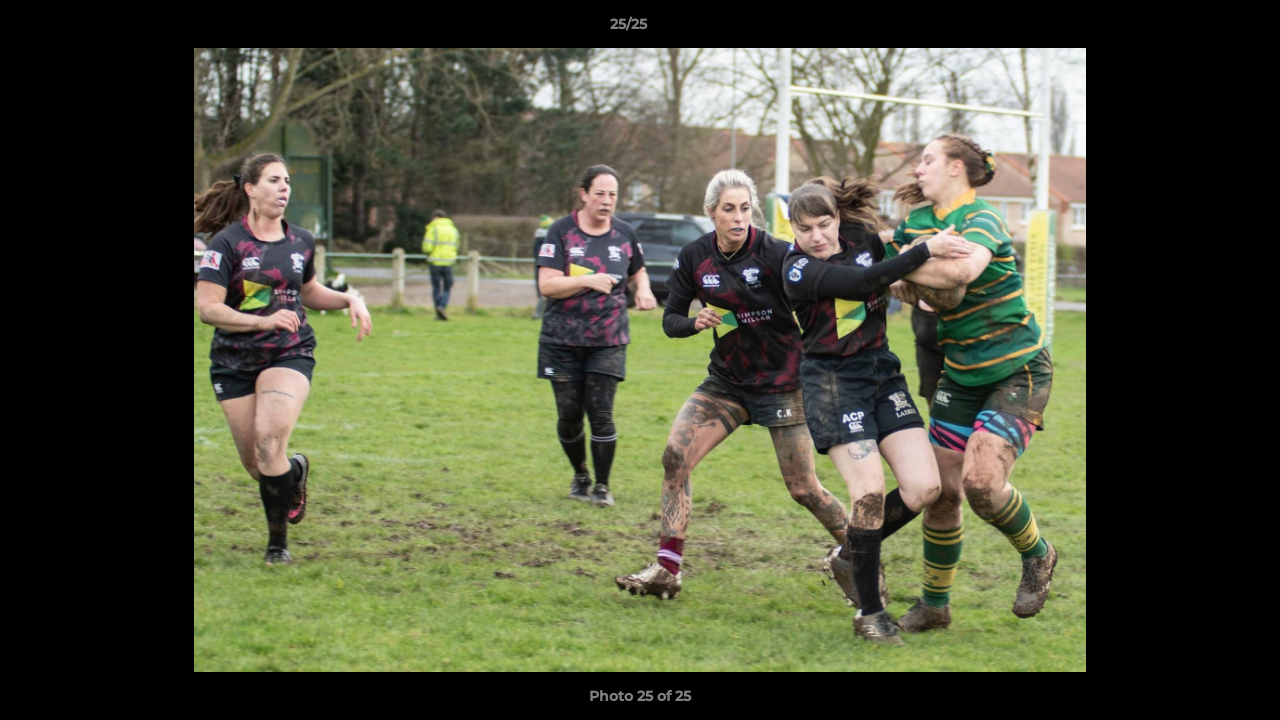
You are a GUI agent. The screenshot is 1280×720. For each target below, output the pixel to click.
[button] (1196, 29)
